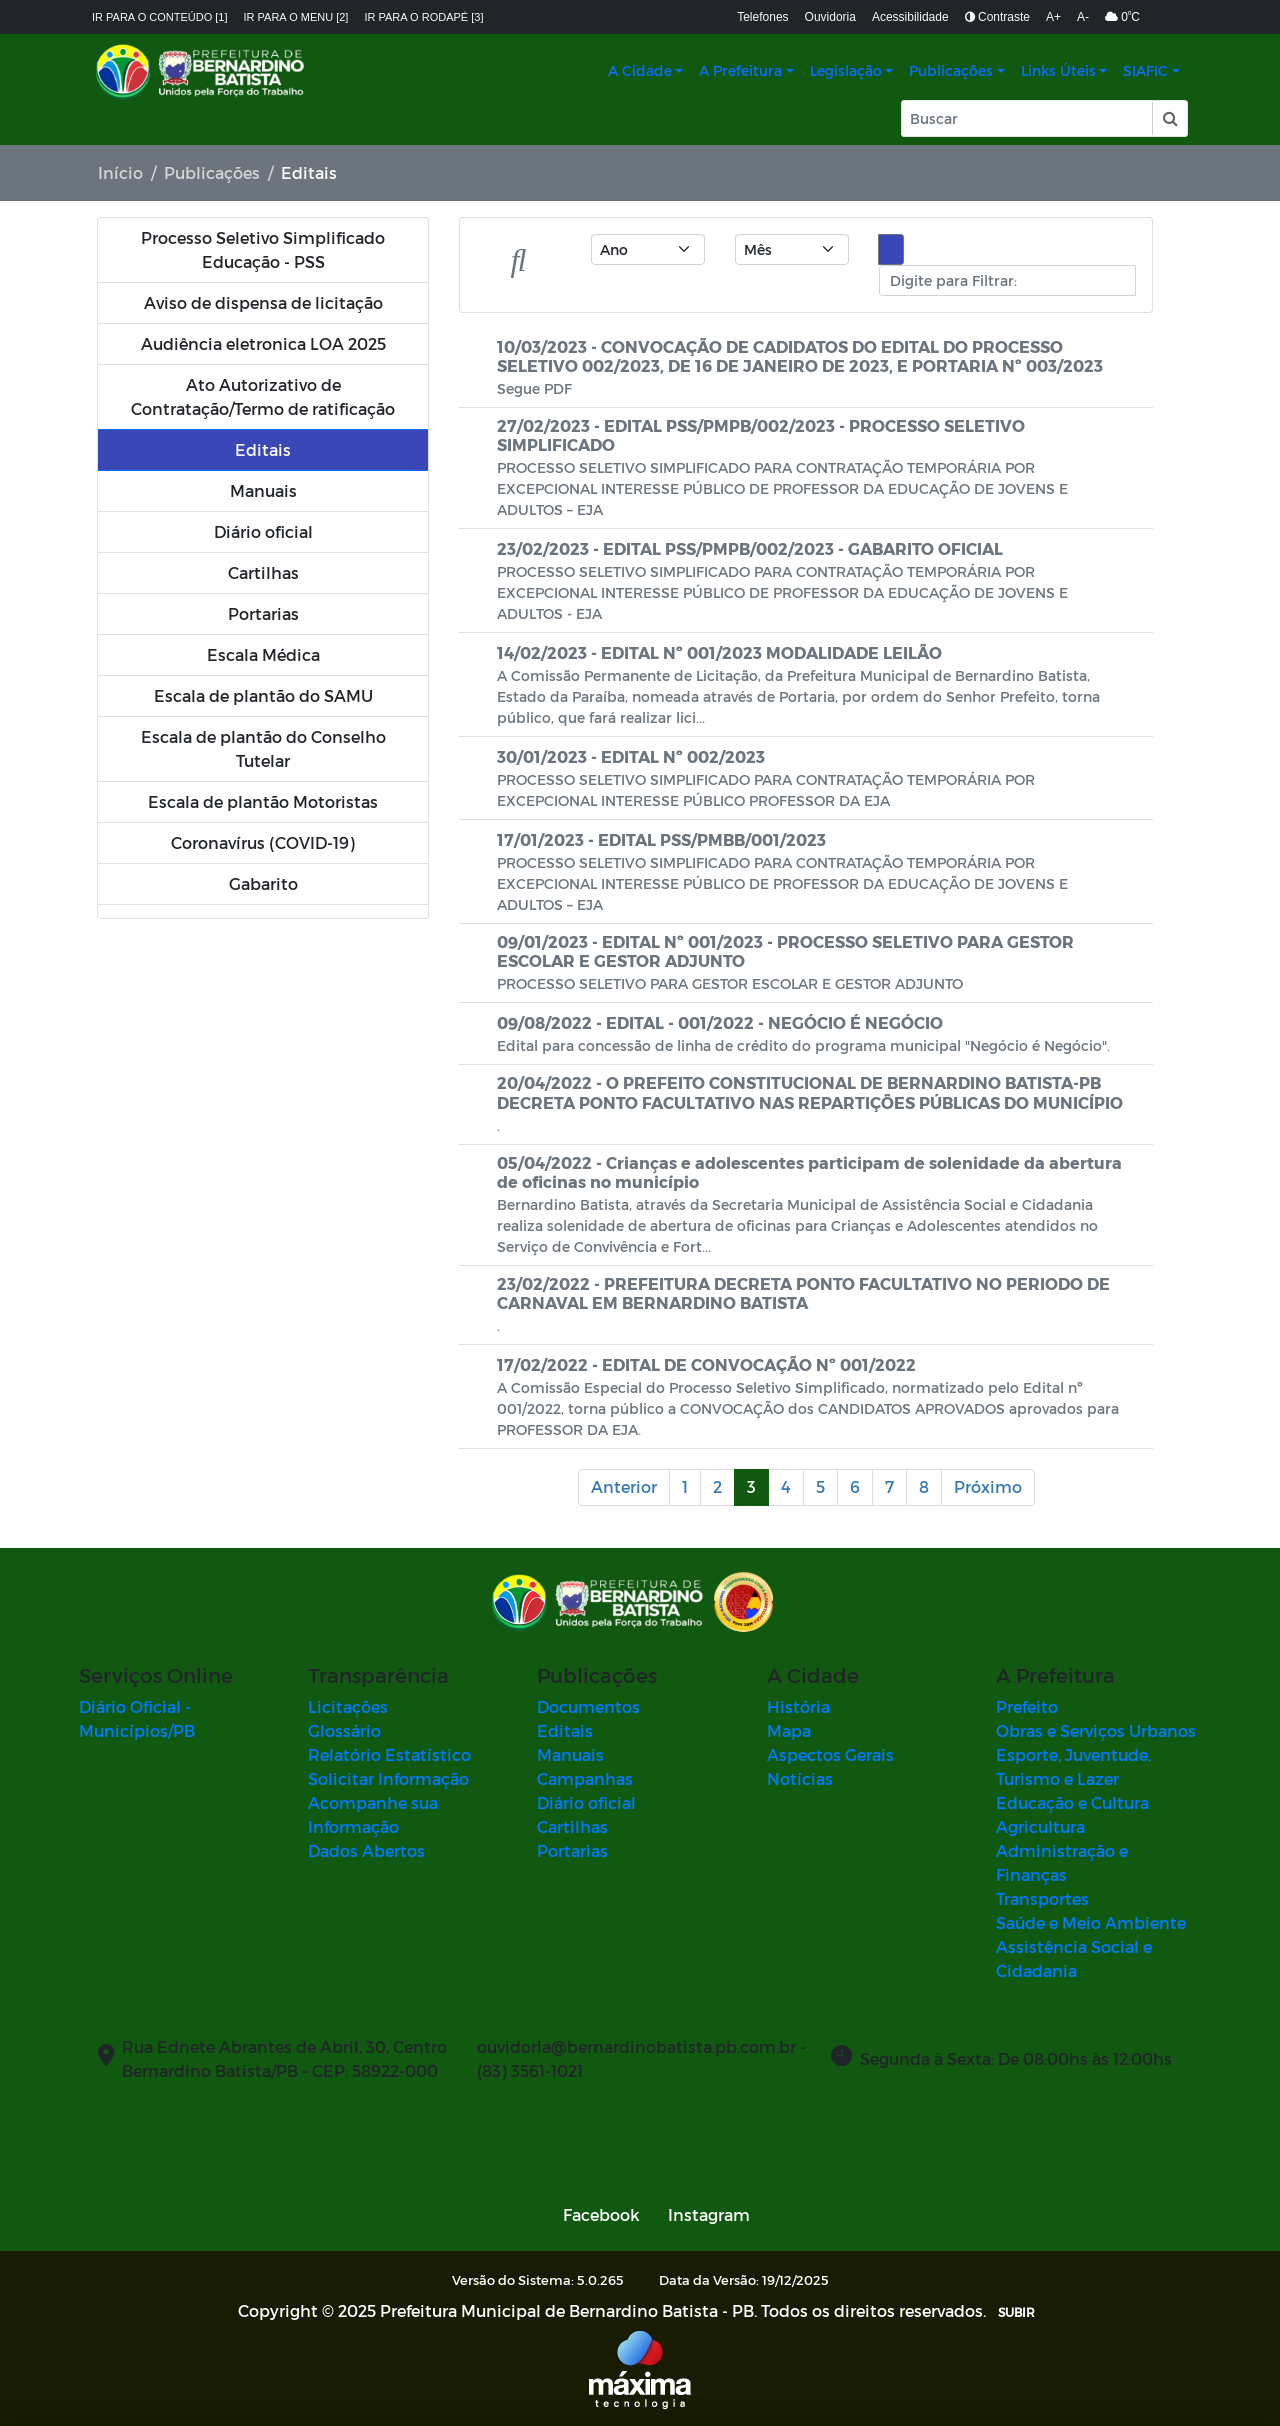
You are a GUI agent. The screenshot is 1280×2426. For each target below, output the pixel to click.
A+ (1053, 17)
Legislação (846, 70)
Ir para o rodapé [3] (423, 17)
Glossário (344, 1730)
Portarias (572, 1850)
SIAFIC (1145, 70)
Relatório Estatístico (389, 1754)
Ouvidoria (830, 17)
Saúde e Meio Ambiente (1091, 1922)
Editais (565, 1730)
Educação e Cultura (1072, 1802)
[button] (1169, 118)
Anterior (624, 1486)
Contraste (997, 17)
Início (120, 172)
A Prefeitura (740, 70)
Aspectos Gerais (830, 1754)
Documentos (588, 1706)
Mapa (789, 1730)
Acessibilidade (910, 17)
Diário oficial (586, 1802)
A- (1083, 17)
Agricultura (1040, 1826)
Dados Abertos (366, 1850)
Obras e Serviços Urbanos (1096, 1730)
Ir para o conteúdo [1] (160, 17)
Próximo (988, 1486)
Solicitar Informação (388, 1778)
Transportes (1042, 1898)
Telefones (762, 17)
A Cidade (640, 70)
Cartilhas (572, 1826)
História (798, 1706)
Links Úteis (1058, 70)
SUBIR (1016, 2312)
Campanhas (585, 1778)
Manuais (570, 1754)
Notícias (800, 1778)
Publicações (951, 70)
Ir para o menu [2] (296, 17)
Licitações (348, 1706)
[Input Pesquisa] (1027, 118)
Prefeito (1027, 1706)
